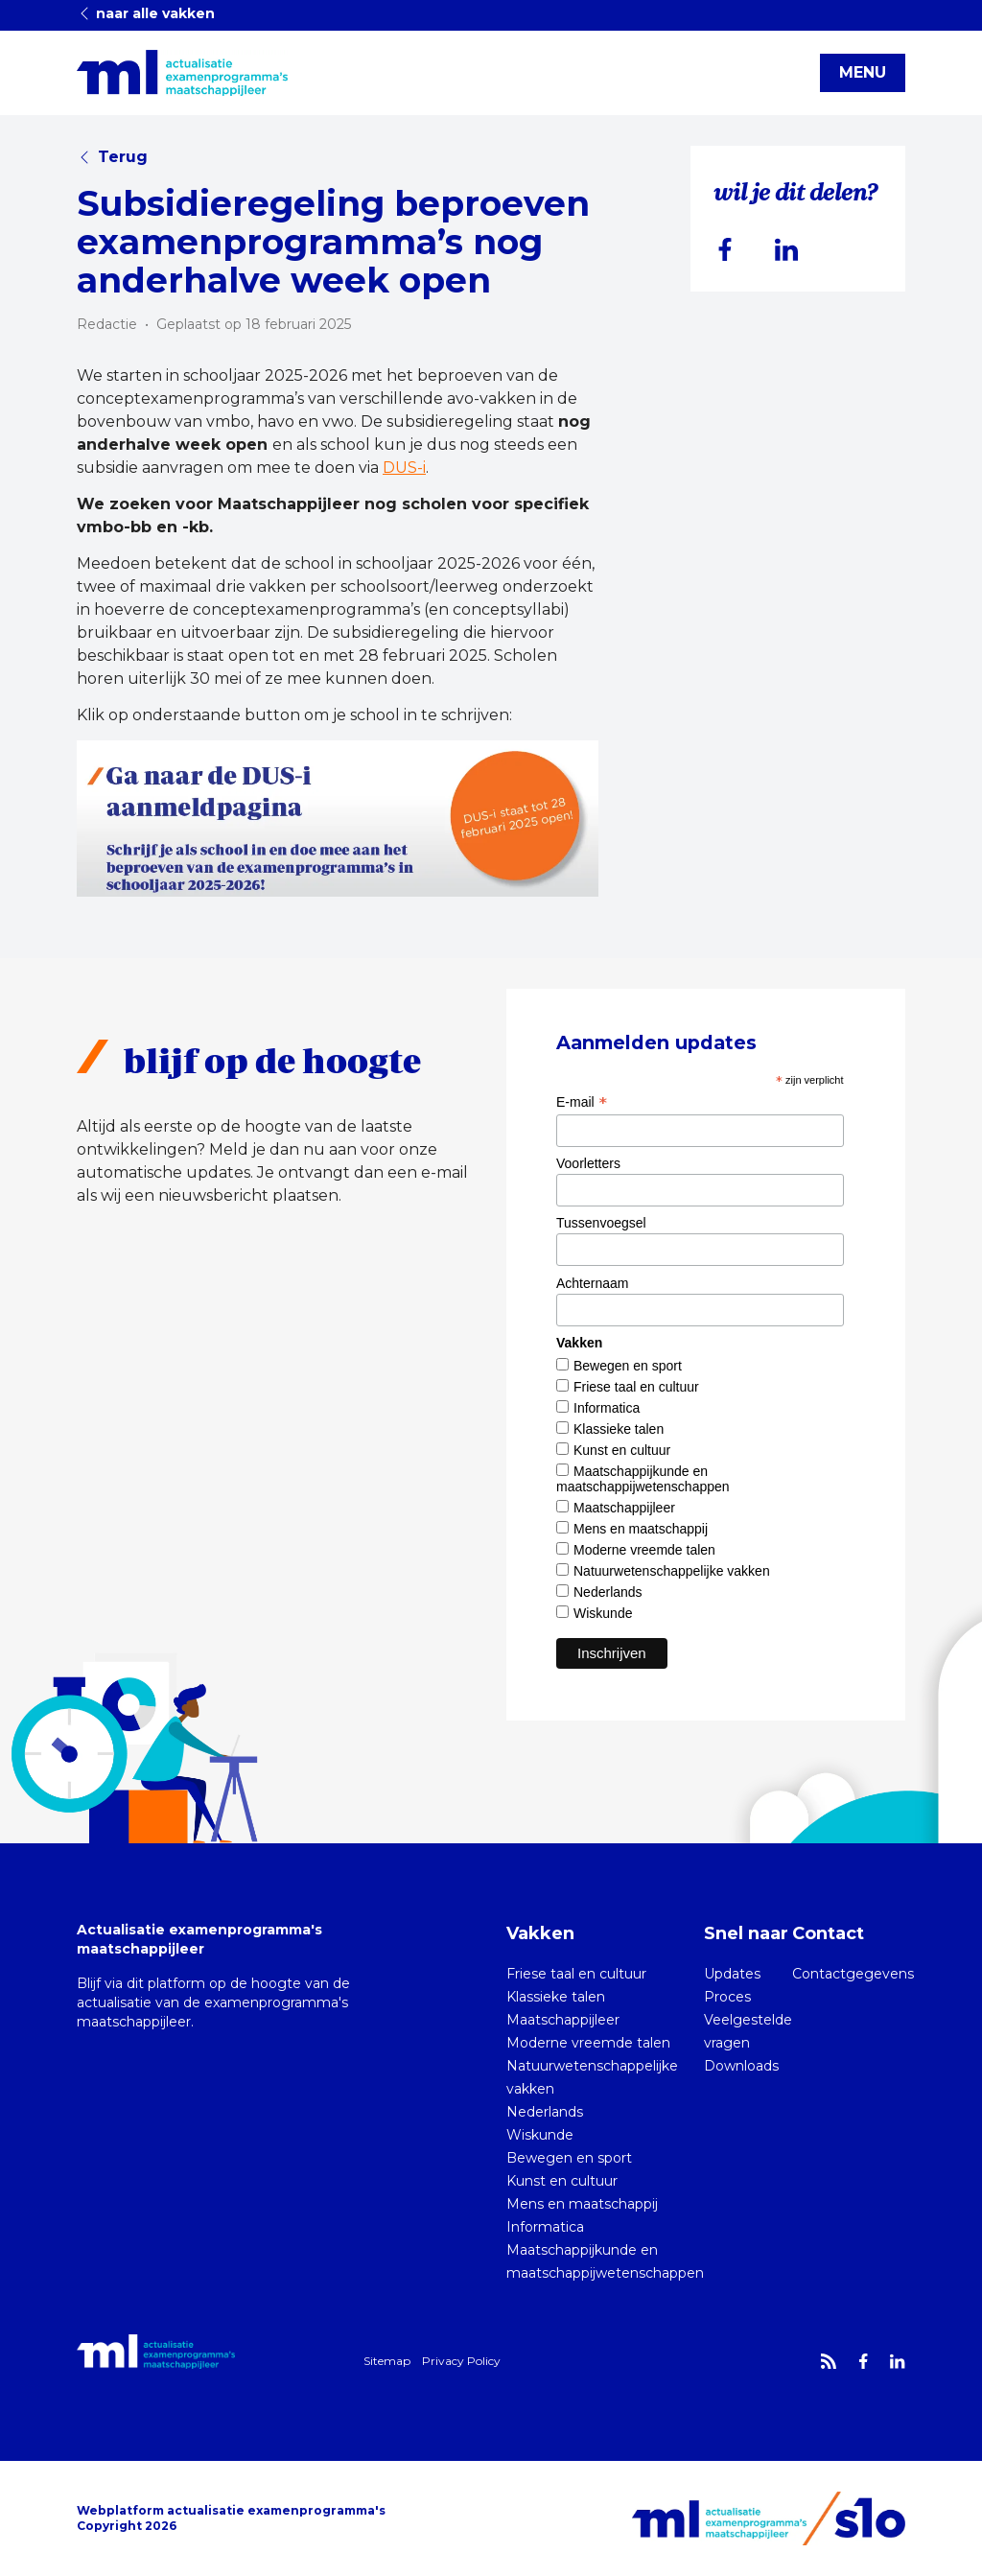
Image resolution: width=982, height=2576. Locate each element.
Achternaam (592, 1283)
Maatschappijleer (624, 1507)
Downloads (741, 2065)
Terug (112, 157)
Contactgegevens (853, 1973)
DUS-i (404, 467)
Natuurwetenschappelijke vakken (671, 1571)
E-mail (581, 1102)
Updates (732, 1973)
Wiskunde (602, 1613)
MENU (862, 72)
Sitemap (386, 2361)
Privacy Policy (461, 2361)
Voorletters (588, 1163)
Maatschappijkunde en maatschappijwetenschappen (643, 1479)
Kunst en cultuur (621, 1450)
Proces (727, 1996)
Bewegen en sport (627, 1365)
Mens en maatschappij (640, 1528)
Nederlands (608, 1592)
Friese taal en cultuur (636, 1386)
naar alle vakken (146, 13)
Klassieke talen (618, 1429)
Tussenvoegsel (601, 1222)
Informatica (606, 1408)
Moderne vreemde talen (644, 1549)
